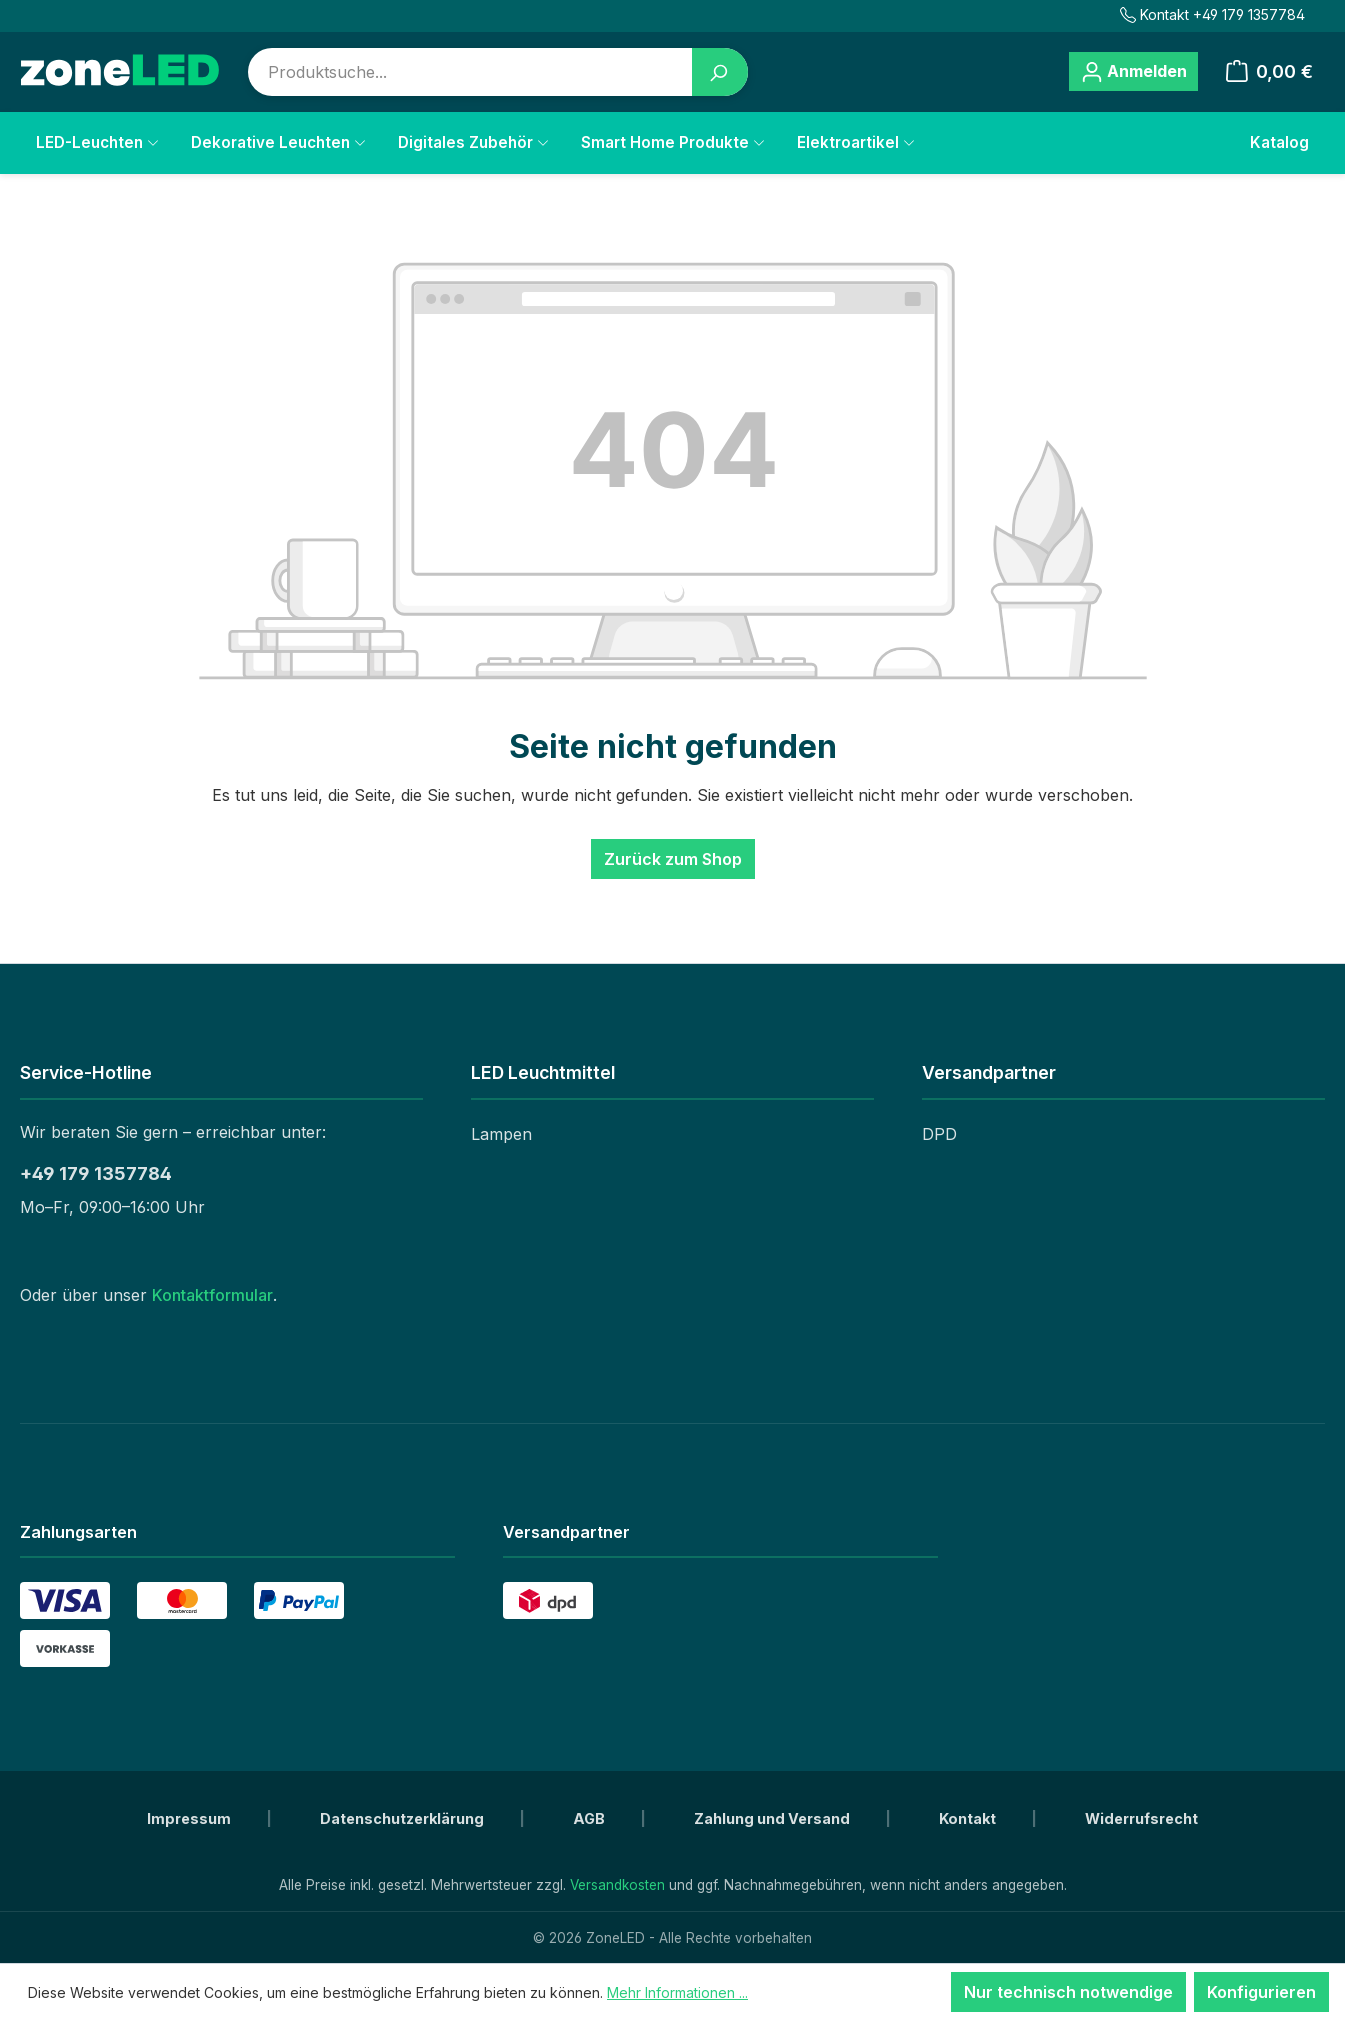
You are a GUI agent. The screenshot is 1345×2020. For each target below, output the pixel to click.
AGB (590, 1818)
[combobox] (470, 72)
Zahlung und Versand (773, 1818)
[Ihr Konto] (1133, 72)
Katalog (1279, 142)
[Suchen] (720, 72)
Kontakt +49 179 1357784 (1212, 14)
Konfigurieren (1261, 1992)
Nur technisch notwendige (1068, 1992)
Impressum (190, 1818)
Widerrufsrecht (1141, 1818)
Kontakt (969, 1818)
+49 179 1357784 (96, 1173)
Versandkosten (617, 1885)
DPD (939, 1134)
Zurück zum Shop (673, 859)
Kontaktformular (212, 1295)
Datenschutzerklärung (403, 1818)
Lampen (501, 1134)
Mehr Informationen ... (677, 1992)
